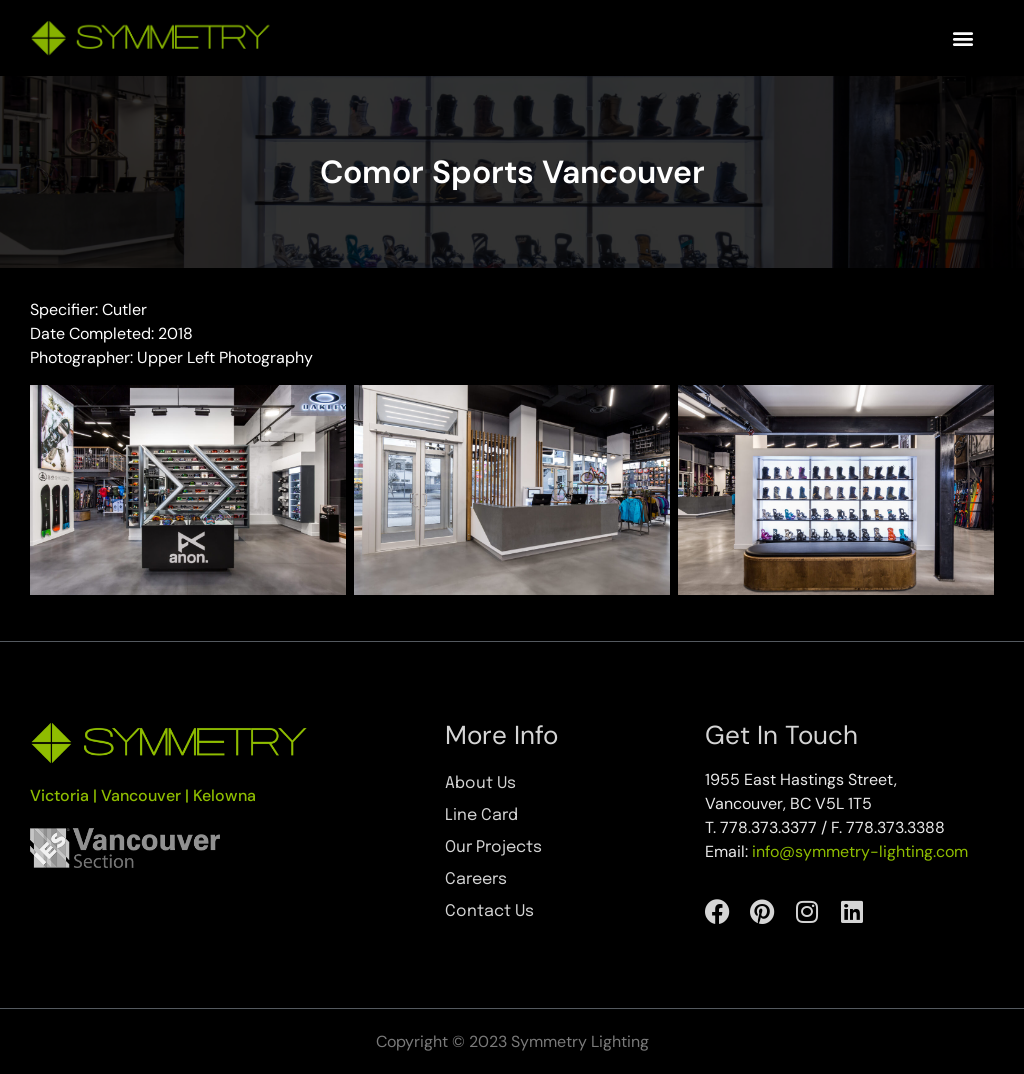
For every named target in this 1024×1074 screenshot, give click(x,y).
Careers (476, 879)
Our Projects (493, 847)
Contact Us (489, 911)
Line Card (481, 815)
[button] (962, 38)
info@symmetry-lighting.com (860, 851)
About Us (480, 783)
